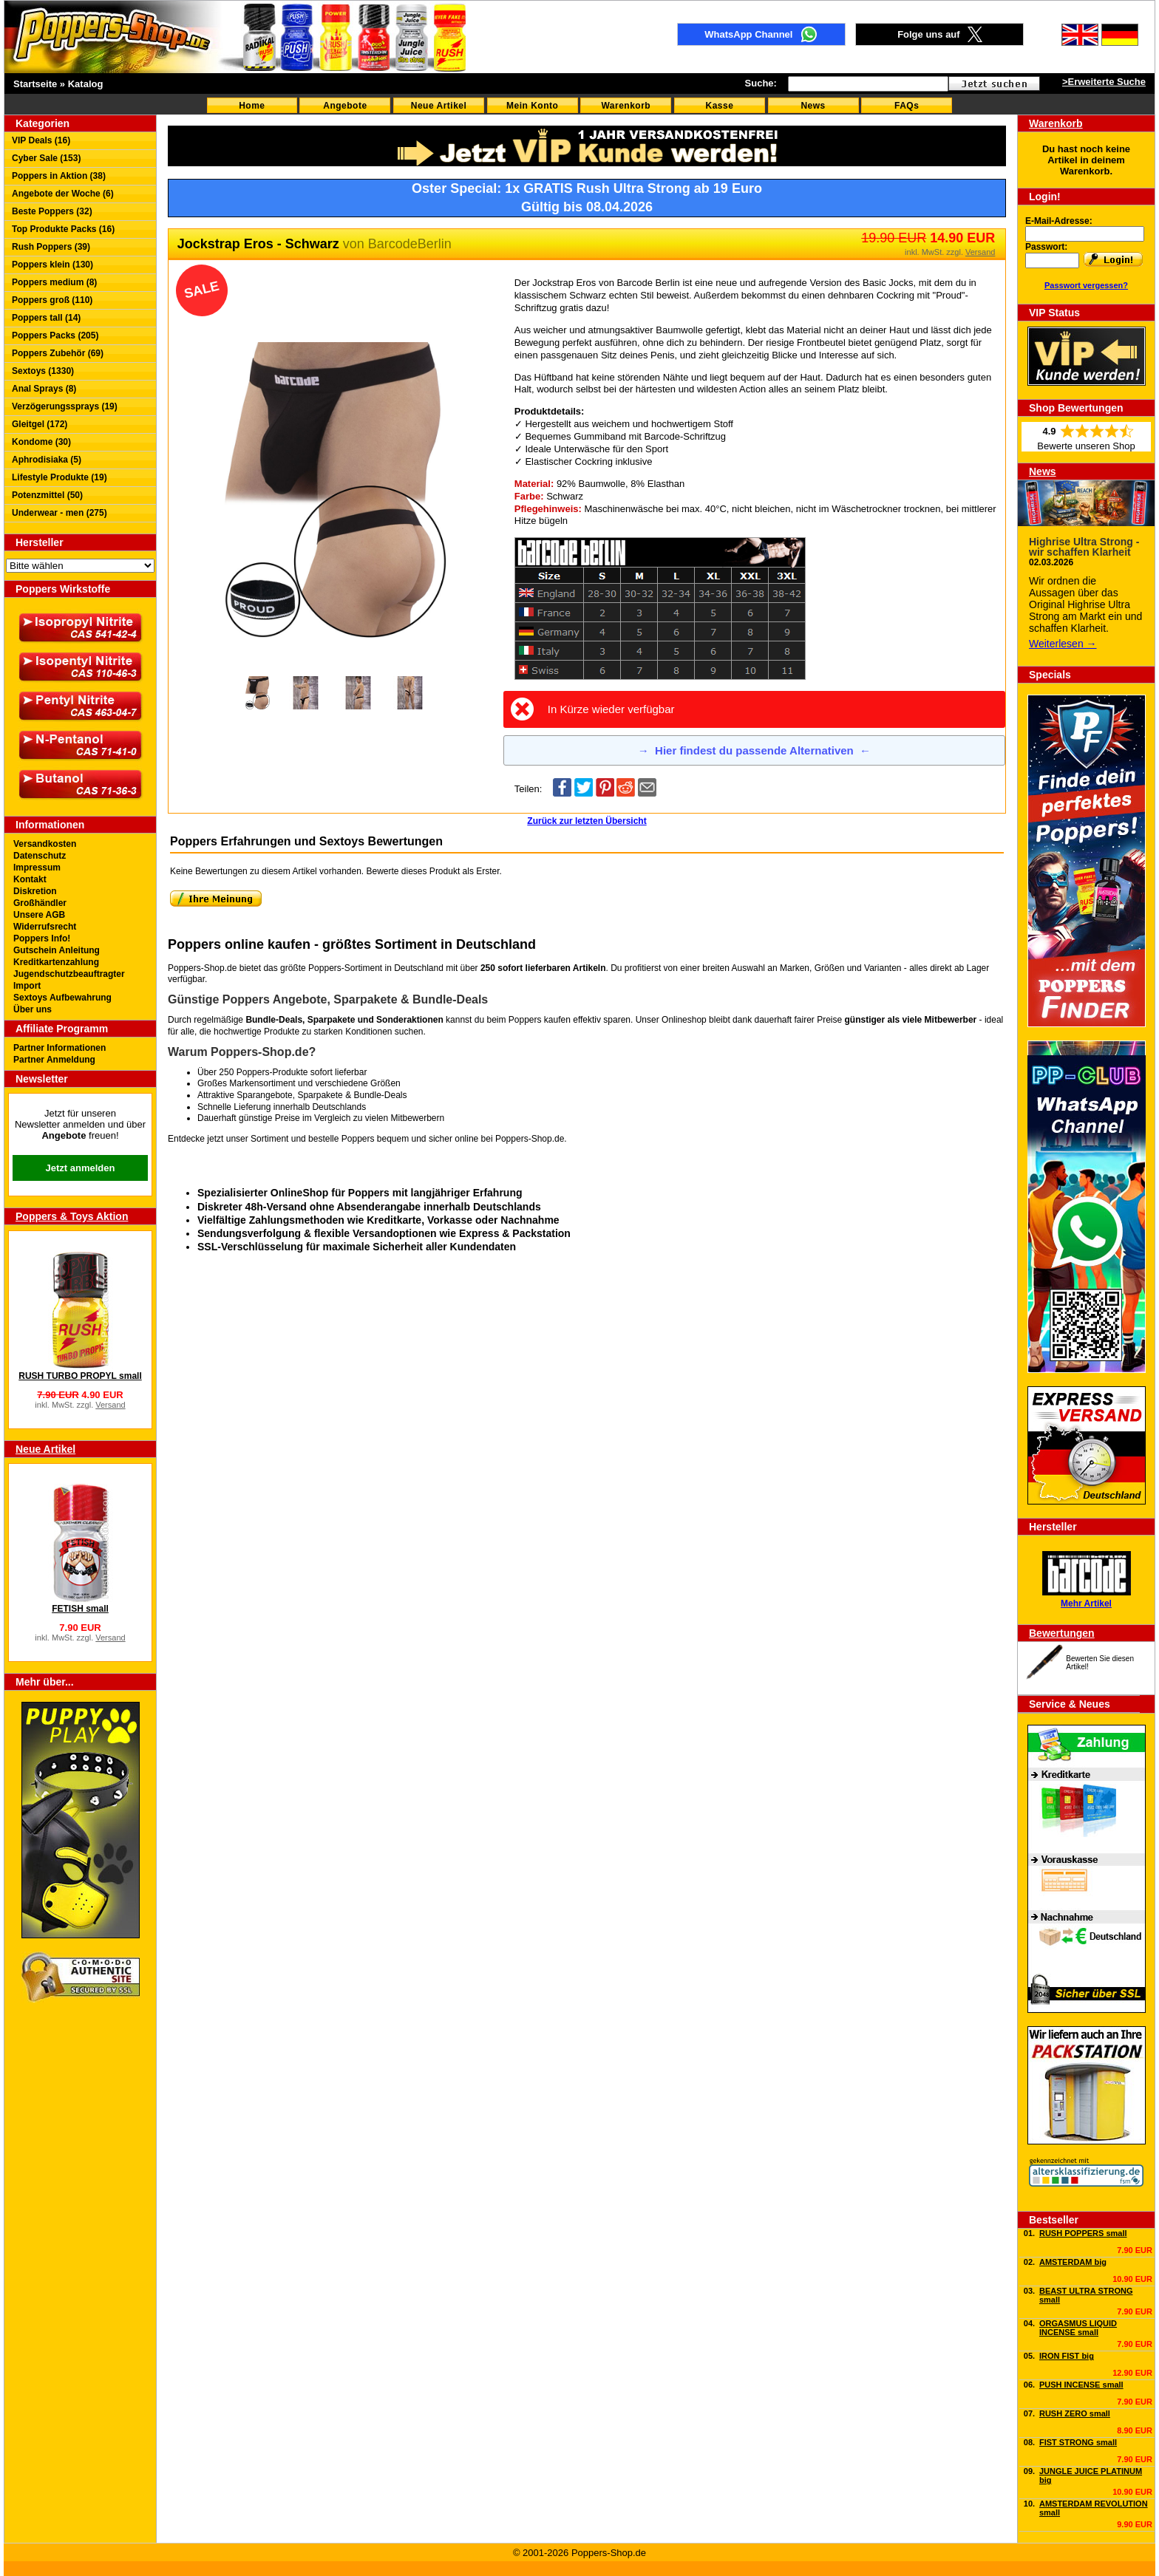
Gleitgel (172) (39, 424)
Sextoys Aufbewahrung (62, 997)
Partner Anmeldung (54, 1059)
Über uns (32, 1009)
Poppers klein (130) (52, 264)
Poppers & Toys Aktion (72, 1216)
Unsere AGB (39, 915)
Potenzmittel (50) (47, 495)
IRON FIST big (1066, 2355)
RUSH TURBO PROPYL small (79, 1376)
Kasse (720, 105)
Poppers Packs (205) (55, 335)
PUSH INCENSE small (1081, 2384)
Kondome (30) (41, 442)
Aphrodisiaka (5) (46, 459)
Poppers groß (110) (52, 300)
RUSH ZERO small (1074, 2413)
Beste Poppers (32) (52, 211)
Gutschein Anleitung (56, 950)
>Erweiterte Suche (1104, 81)
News (813, 105)
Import (27, 986)
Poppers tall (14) (46, 318)
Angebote (345, 105)
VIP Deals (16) (41, 140)
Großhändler (40, 903)
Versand (110, 1404)
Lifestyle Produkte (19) (59, 477)
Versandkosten (44, 844)
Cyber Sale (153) (46, 158)
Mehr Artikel (1086, 1603)
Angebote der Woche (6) (63, 193)
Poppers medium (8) (54, 282)
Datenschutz (39, 856)
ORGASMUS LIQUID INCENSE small (1078, 2328)
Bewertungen (1062, 1633)
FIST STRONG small (1078, 2442)
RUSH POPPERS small (1083, 2233)
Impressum (37, 867)
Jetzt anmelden (80, 1167)
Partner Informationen (59, 1048)
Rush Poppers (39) (51, 247)
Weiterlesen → (1063, 644)
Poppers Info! (41, 938)
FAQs (906, 105)
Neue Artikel (439, 105)
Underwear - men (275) (59, 513)
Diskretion (35, 891)
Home (252, 105)
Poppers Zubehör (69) (57, 353)
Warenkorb (625, 105)
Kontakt (30, 879)
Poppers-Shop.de (529, 1139)
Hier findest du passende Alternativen (754, 750)
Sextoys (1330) (43, 371)
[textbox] (868, 84)
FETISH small (80, 1609)
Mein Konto (532, 105)
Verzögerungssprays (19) (65, 406)
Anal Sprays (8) (44, 389)
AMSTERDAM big (1073, 2262)
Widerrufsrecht (44, 926)
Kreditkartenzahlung (56, 962)
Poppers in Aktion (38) (59, 176)
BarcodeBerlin (410, 243)
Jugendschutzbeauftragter (69, 974)
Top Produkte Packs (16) (63, 229)
